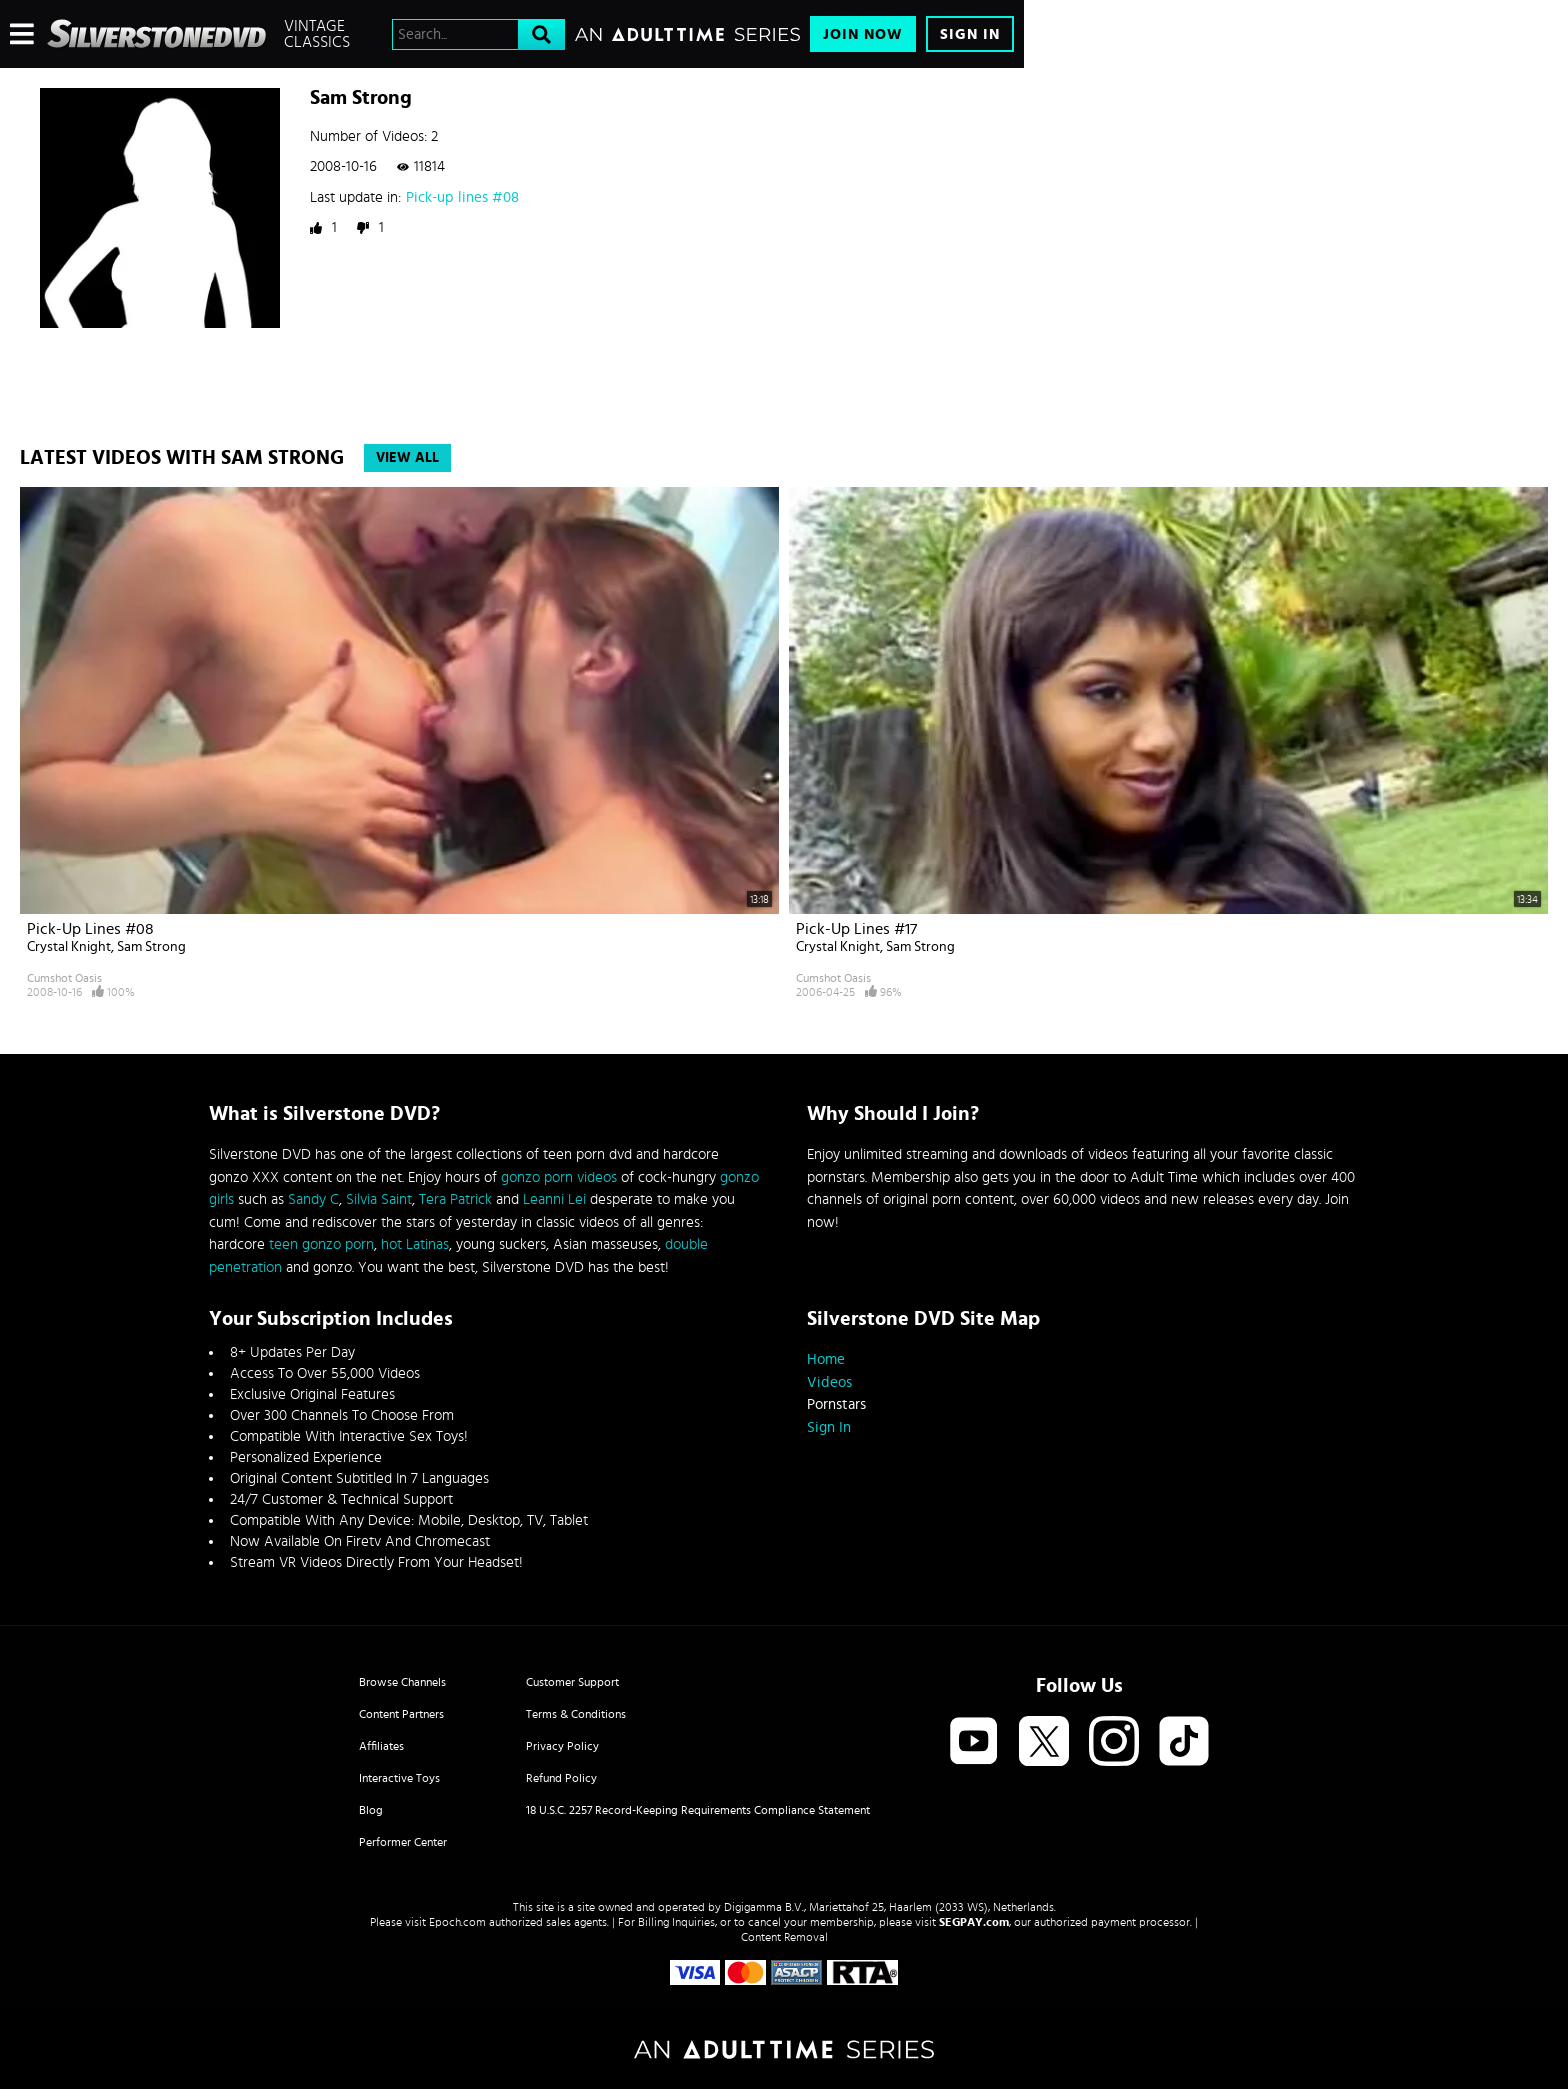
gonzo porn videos (559, 1177)
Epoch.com (457, 1922)
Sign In (970, 34)
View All (407, 458)
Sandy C (313, 1199)
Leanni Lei (554, 1199)
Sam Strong (151, 947)
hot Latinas (415, 1244)
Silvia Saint (379, 1199)
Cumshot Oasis (64, 978)
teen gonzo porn (321, 1244)
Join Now (863, 34)
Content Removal (784, 1937)
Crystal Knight (69, 947)
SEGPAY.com (974, 1922)
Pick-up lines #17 (856, 929)
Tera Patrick (455, 1199)
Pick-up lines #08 (462, 197)
